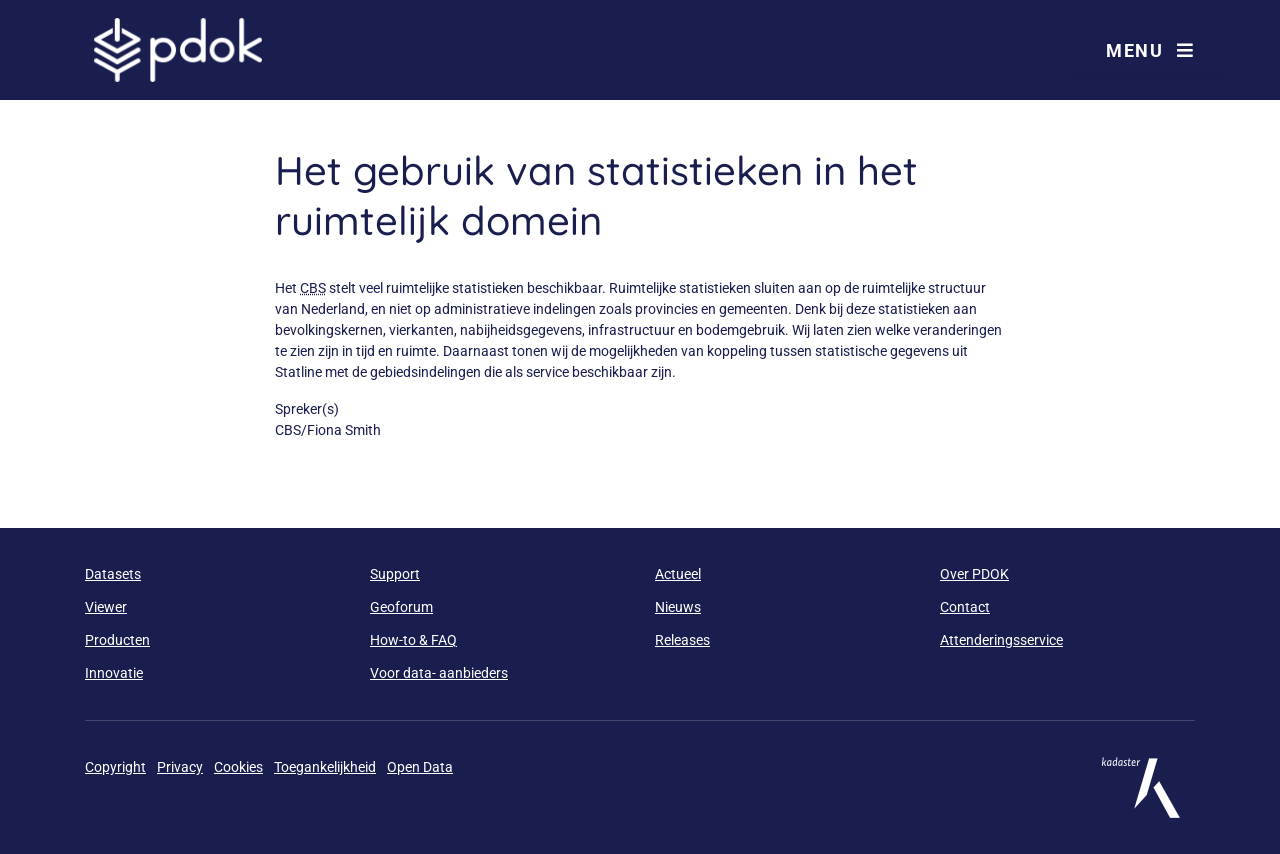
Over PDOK (974, 574)
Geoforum (401, 607)
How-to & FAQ (413, 640)
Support (395, 574)
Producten (117, 640)
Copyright (115, 767)
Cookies (238, 767)
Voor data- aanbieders (439, 673)
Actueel (678, 574)
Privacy (180, 767)
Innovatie (114, 673)
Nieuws (678, 607)
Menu (1150, 50)
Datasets (113, 574)
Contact (965, 607)
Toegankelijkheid (325, 767)
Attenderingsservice (1001, 640)
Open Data (420, 767)
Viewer (106, 607)
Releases (682, 640)
